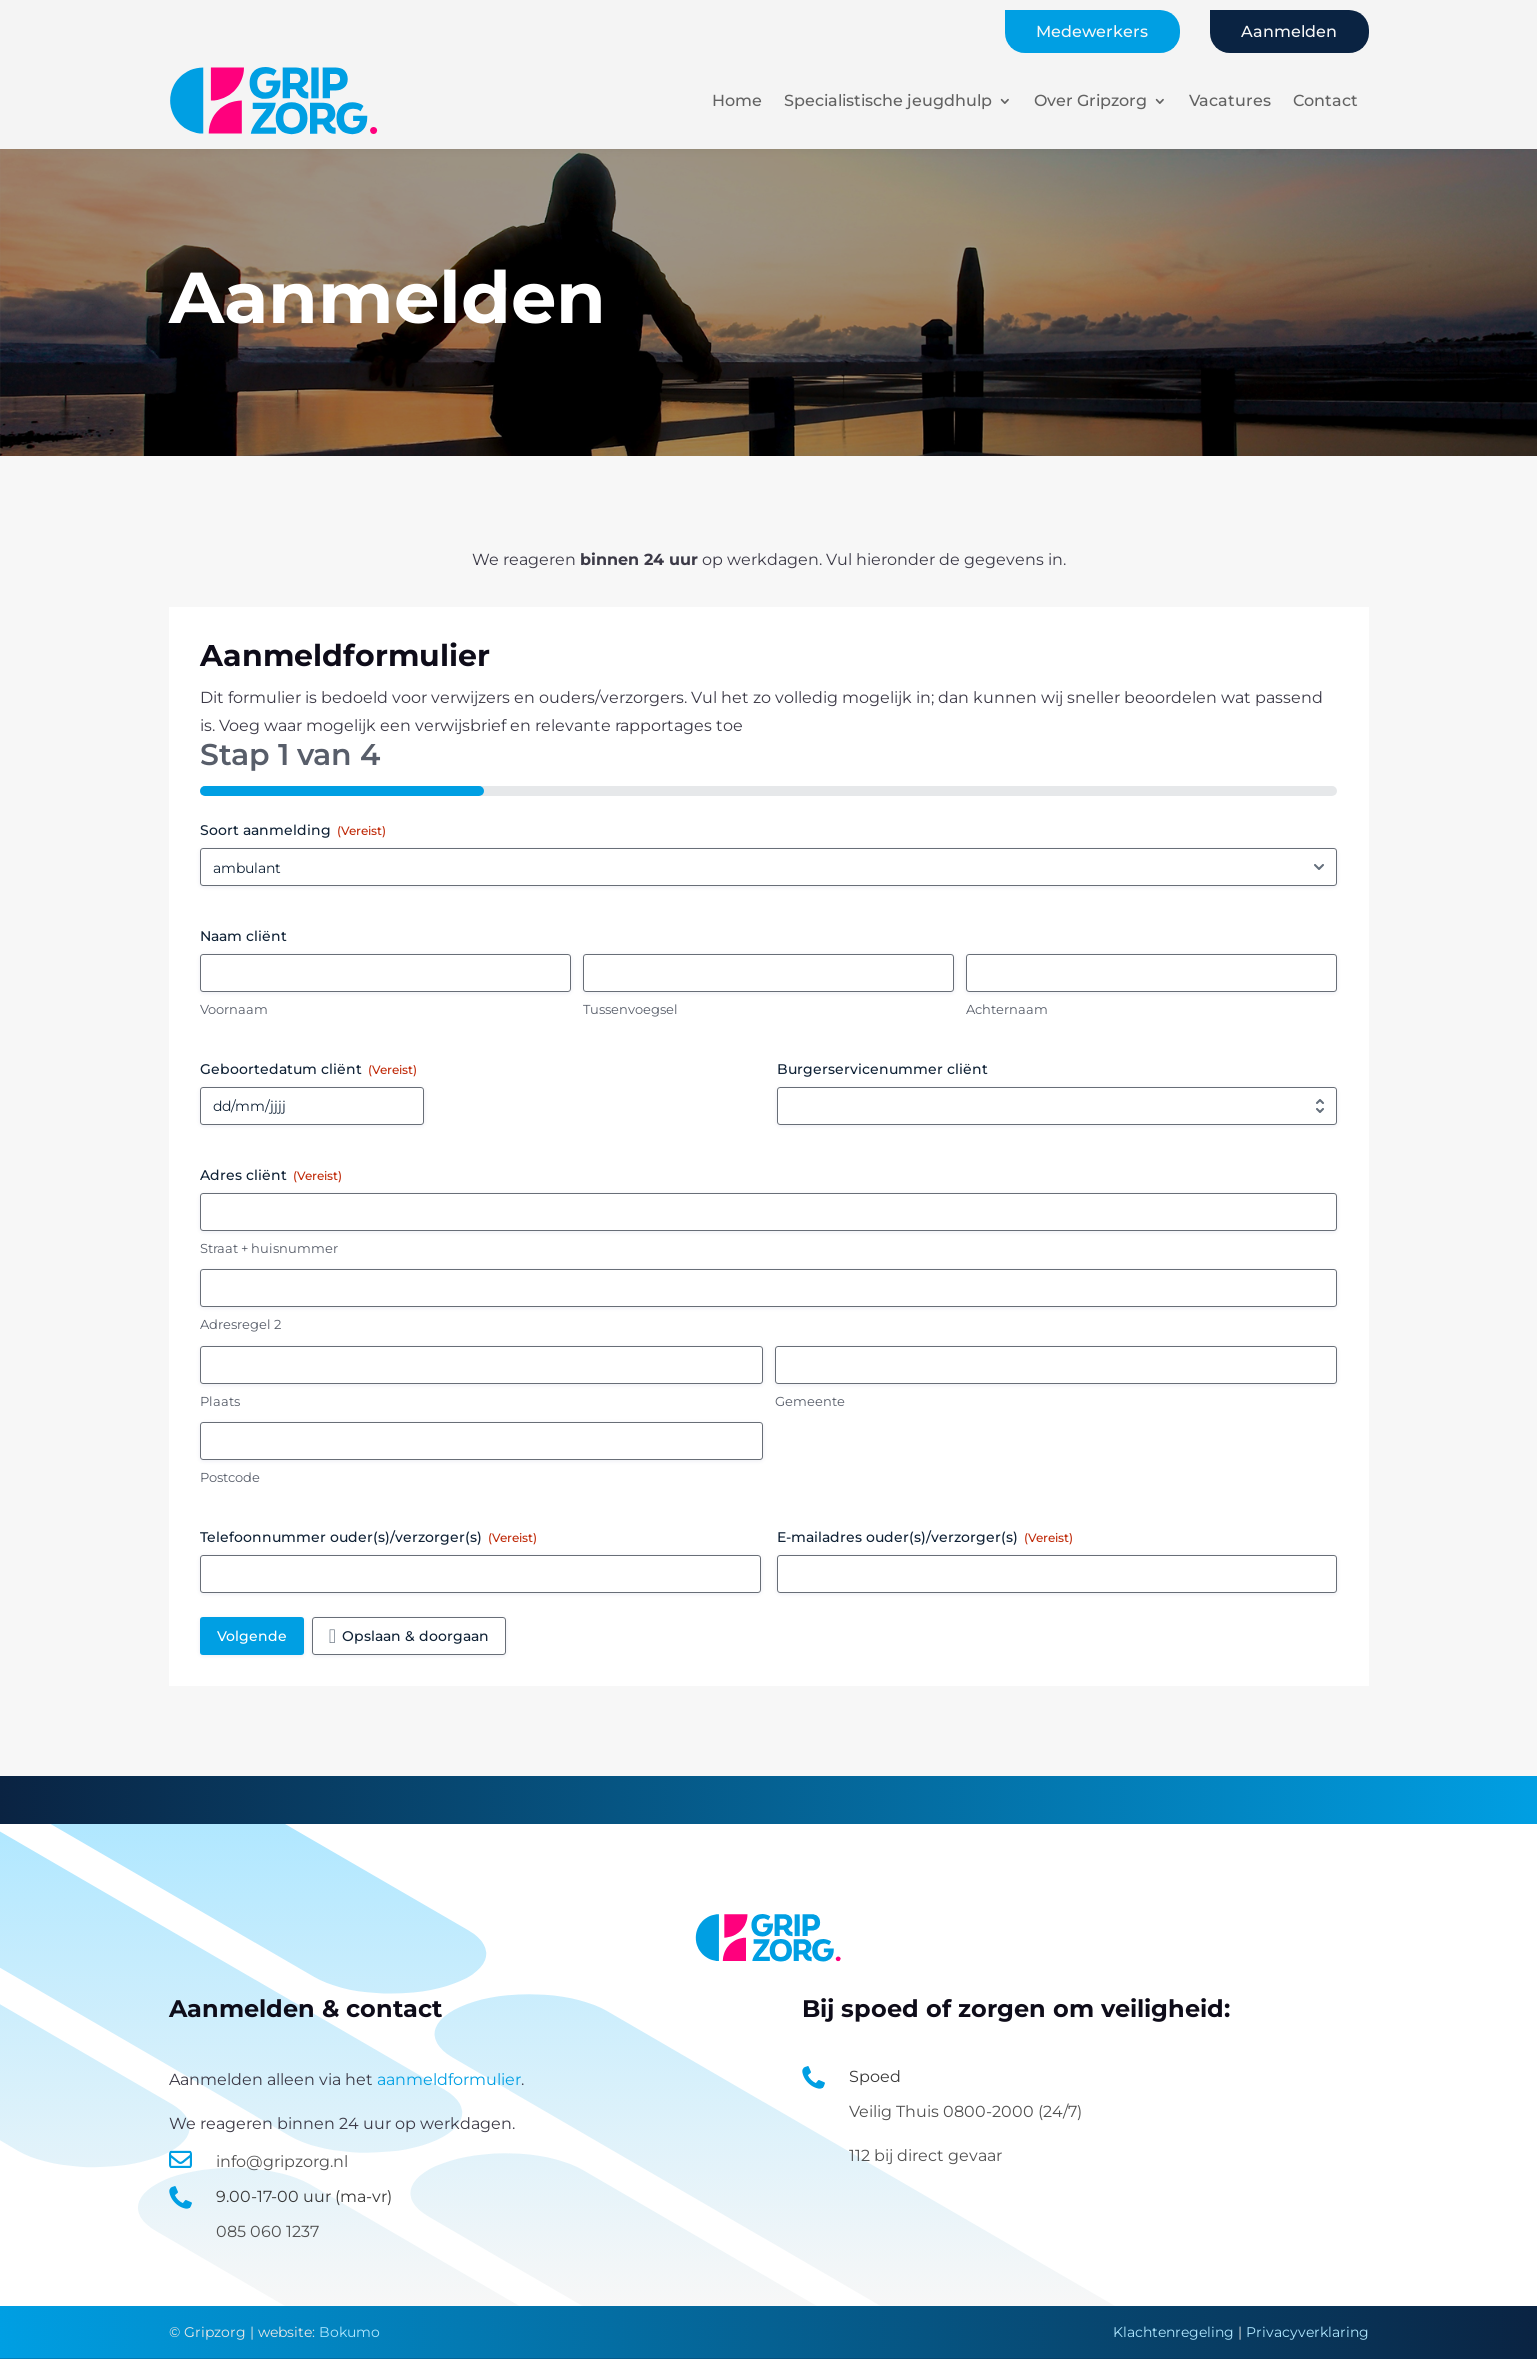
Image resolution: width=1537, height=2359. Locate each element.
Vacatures (1230, 100)
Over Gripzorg (1090, 100)
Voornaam (234, 1009)
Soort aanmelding (293, 830)
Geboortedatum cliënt (308, 1069)
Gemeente (810, 1401)
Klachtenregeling (1173, 2332)
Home (737, 100)
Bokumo (349, 2332)
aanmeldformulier (449, 2079)
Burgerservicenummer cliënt (882, 1069)
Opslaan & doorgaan (415, 1636)
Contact (1325, 100)
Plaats (220, 1401)
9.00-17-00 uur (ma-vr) (304, 2196)
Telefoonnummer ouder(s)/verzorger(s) (368, 1537)
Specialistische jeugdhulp (888, 100)
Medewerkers (1092, 31)
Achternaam (1007, 1009)
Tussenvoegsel (630, 1009)
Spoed (875, 2076)
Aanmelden (1289, 31)
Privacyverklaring (1307, 2332)
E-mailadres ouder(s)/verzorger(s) (925, 1537)
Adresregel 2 (240, 1324)
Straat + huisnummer (269, 1248)
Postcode (230, 1477)
